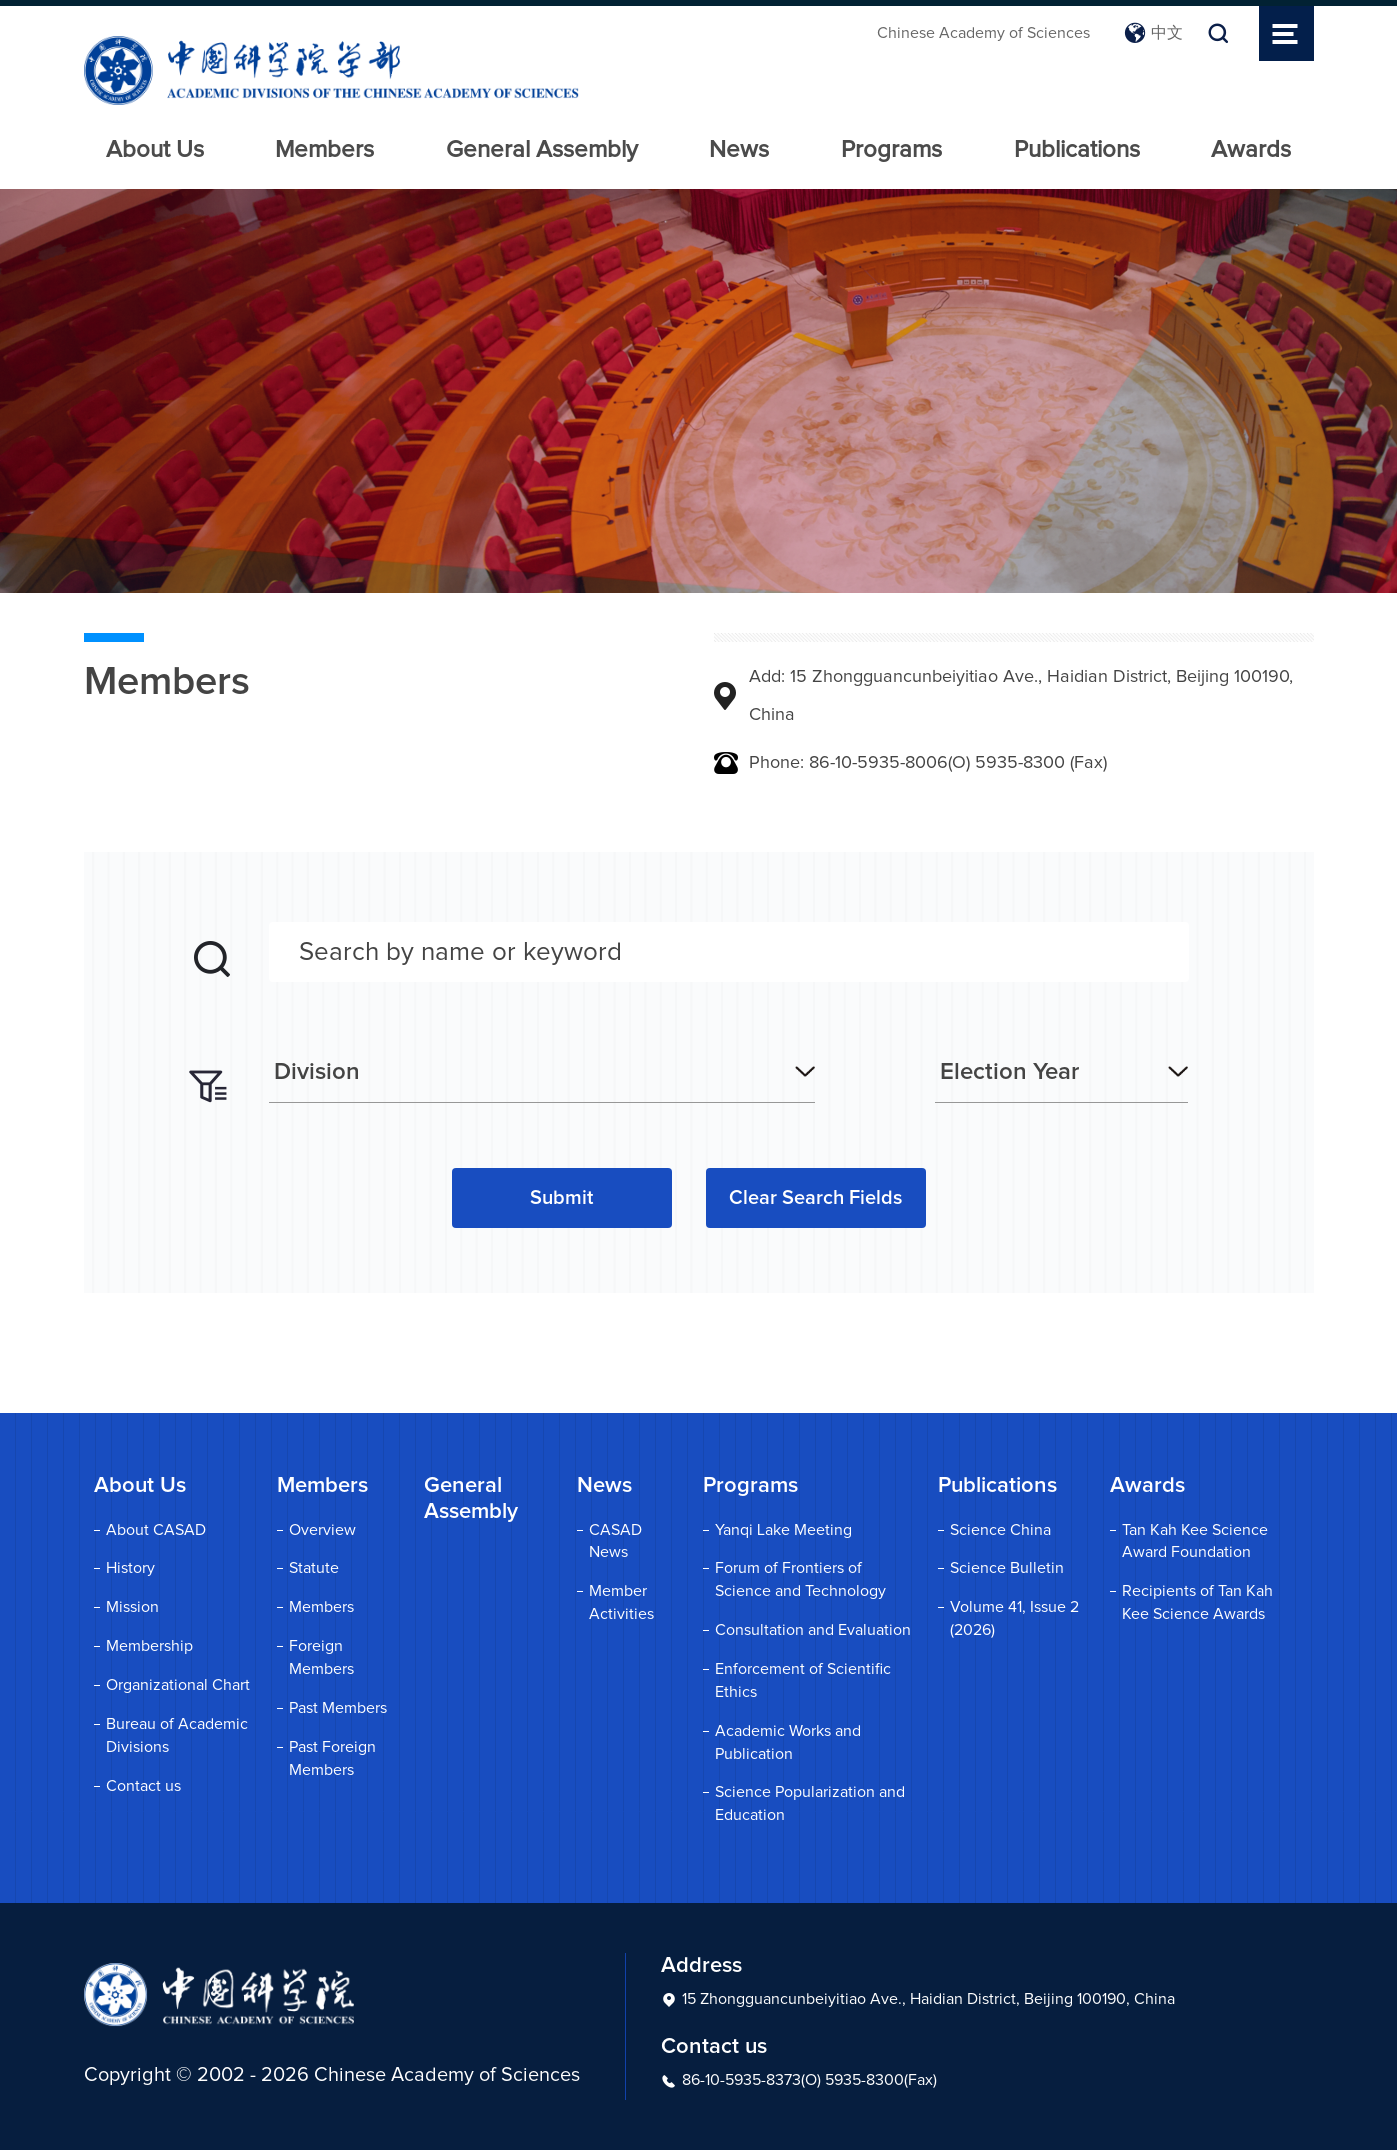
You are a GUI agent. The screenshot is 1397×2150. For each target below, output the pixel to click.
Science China (1000, 1530)
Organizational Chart (178, 1685)
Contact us (143, 1786)
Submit (561, 1198)
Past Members (338, 1708)
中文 (1153, 33)
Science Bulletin (1007, 1568)
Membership (149, 1646)
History (130, 1568)
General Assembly (542, 150)
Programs (891, 150)
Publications (1077, 150)
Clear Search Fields (815, 1198)
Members (324, 150)
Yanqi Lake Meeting (783, 1530)
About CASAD (156, 1530)
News (739, 150)
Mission (132, 1607)
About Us (155, 150)
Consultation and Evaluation (813, 1630)
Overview (322, 1530)
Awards (1251, 150)
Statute (314, 1568)
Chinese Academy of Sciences (983, 33)
